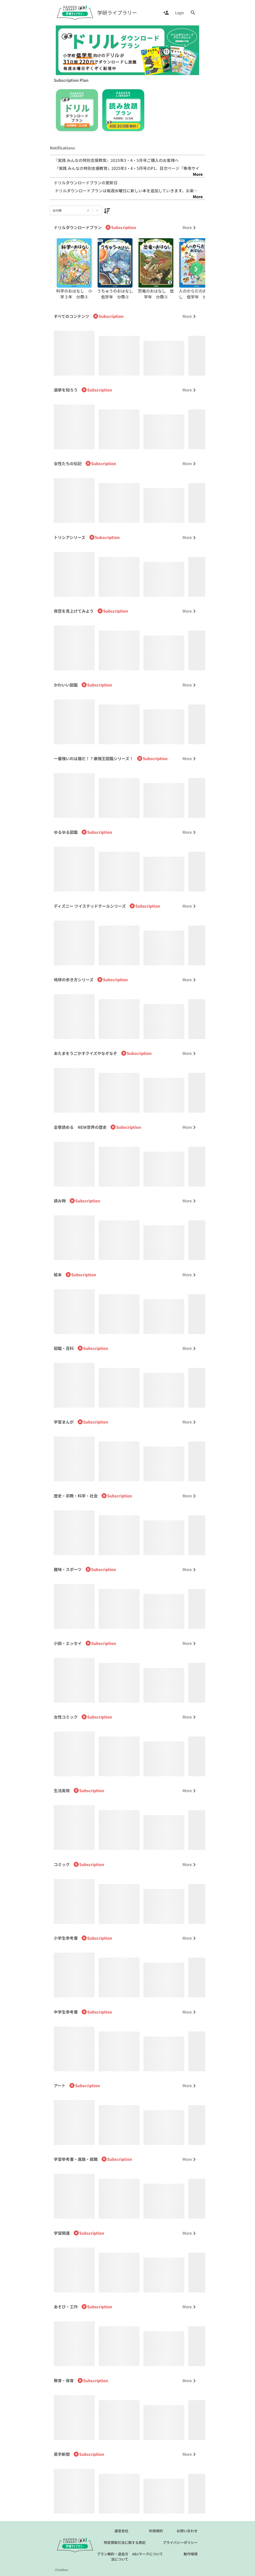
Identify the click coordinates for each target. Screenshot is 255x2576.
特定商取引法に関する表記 (107, 2542)
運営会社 (97, 2530)
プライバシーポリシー (180, 2542)
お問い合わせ (187, 2530)
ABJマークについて (135, 2553)
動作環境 (190, 2553)
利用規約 (144, 2530)
